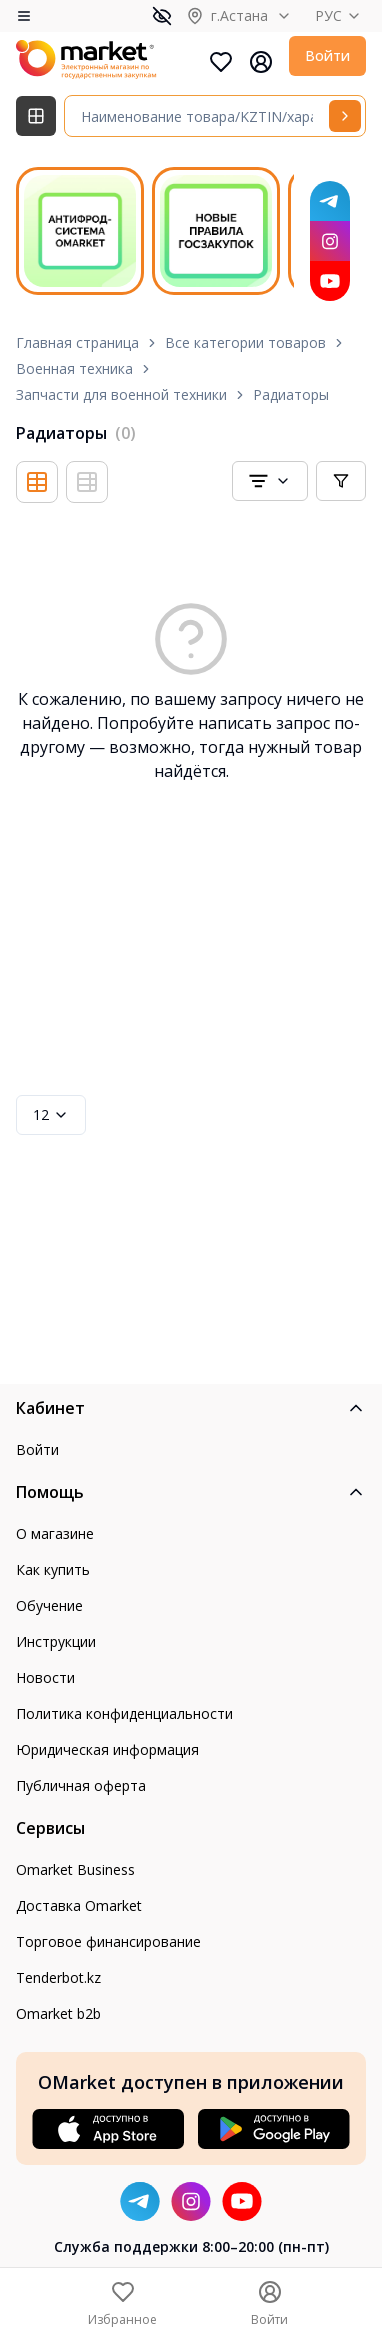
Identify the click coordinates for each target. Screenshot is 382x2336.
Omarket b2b (58, 2013)
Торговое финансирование (108, 1941)
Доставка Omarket (79, 1905)
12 (51, 1114)
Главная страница (77, 342)
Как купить (53, 1569)
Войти (327, 55)
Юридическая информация (107, 1749)
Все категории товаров (245, 342)
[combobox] (270, 481)
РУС (340, 15)
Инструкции (56, 1641)
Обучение (49, 1605)
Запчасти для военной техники (121, 394)
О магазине (55, 1533)
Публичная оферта (81, 1785)
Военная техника (74, 368)
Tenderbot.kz (58, 1977)
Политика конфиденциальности (124, 1713)
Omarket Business (75, 1869)
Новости (45, 1677)
